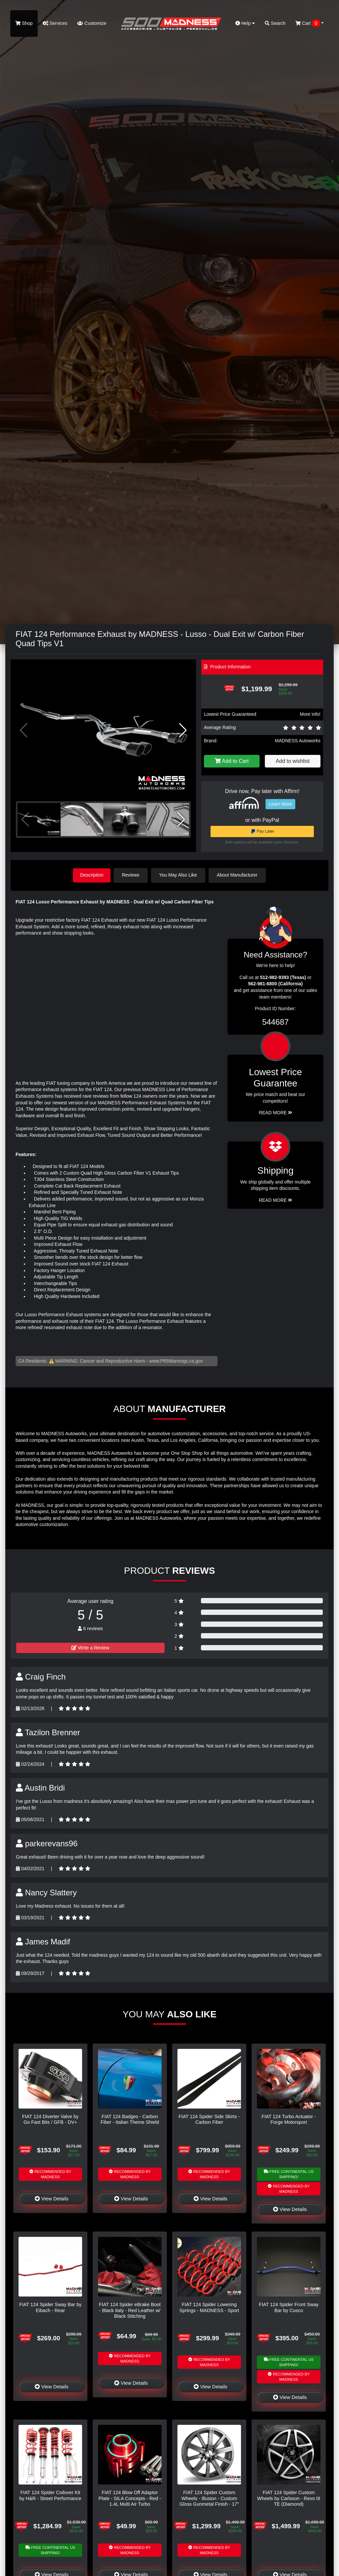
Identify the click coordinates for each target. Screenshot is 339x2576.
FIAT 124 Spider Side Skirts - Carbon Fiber (209, 2119)
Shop (24, 23)
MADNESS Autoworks (297, 740)
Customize (91, 23)
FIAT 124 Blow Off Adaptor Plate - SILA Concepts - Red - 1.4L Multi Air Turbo (130, 2497)
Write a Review (90, 1647)
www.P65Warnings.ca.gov (176, 1360)
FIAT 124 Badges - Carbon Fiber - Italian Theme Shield (130, 2119)
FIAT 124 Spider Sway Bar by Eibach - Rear (50, 2306)
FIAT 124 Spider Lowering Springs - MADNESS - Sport (209, 2306)
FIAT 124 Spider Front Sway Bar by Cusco (288, 2306)
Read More (275, 1112)
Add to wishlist (293, 761)
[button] (182, 730)
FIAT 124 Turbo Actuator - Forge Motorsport (289, 2119)
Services (55, 23)
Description (91, 875)
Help (245, 23)
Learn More (280, 804)
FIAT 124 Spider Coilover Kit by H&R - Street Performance (50, 2494)
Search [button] (275, 23)
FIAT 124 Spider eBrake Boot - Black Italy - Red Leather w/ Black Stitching (130, 2309)
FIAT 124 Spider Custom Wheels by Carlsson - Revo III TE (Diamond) (288, 2497)
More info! (310, 714)
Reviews (132, 875)
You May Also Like (179, 875)
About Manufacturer (238, 875)
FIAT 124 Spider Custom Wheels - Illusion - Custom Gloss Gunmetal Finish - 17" (209, 2497)
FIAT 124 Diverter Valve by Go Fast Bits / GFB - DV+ (50, 2119)
